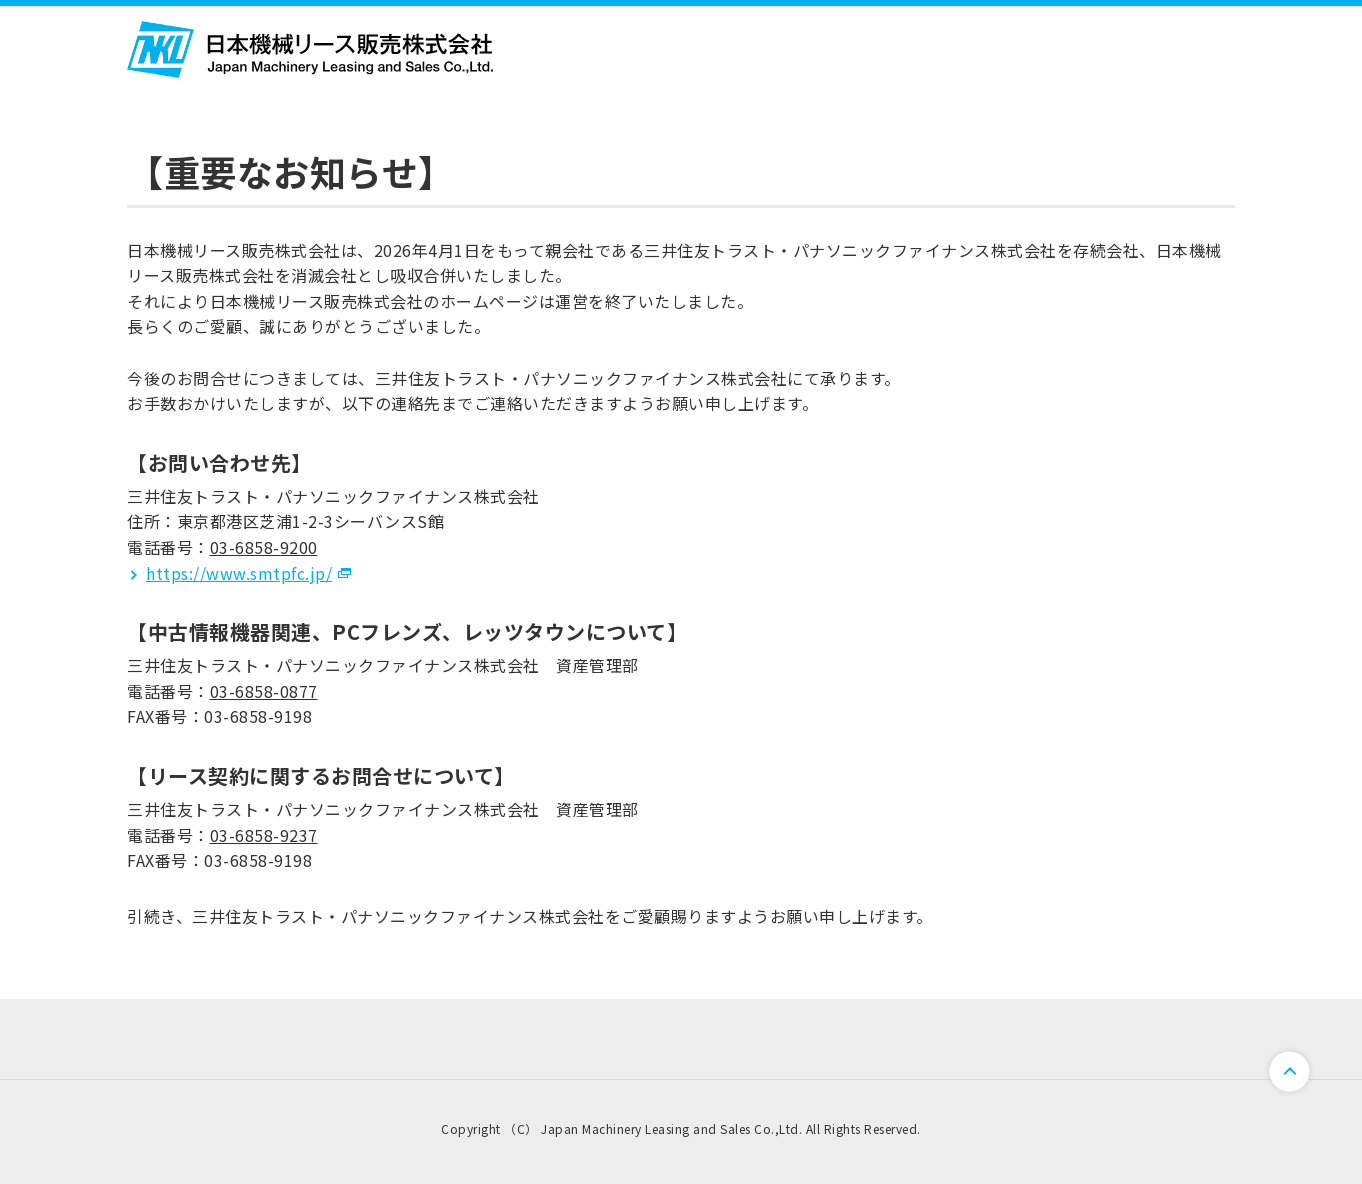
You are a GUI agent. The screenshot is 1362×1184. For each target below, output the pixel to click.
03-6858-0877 (264, 691)
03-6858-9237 (264, 835)
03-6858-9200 (264, 547)
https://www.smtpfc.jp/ (239, 573)
